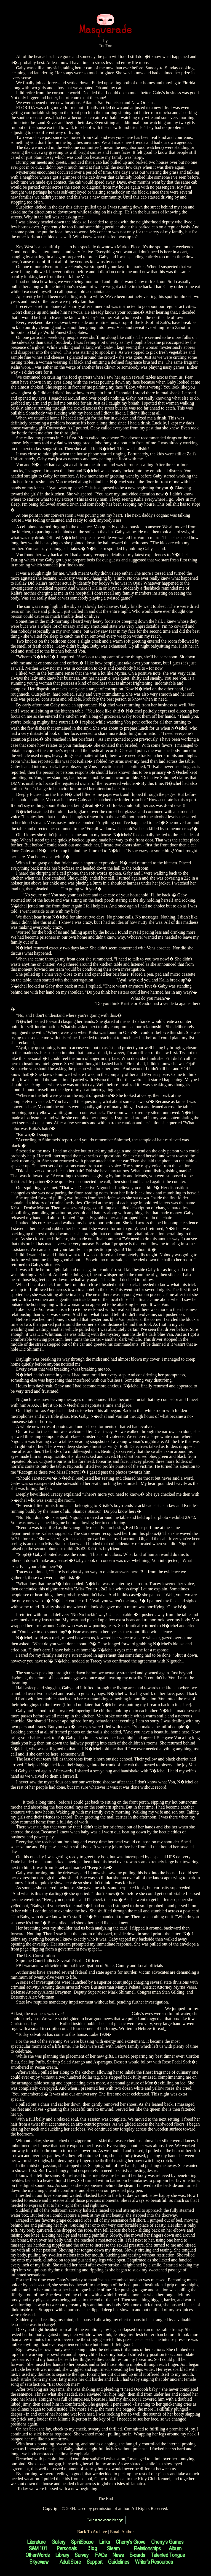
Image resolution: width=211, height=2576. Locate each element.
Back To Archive (92, 2531)
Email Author (122, 2531)
